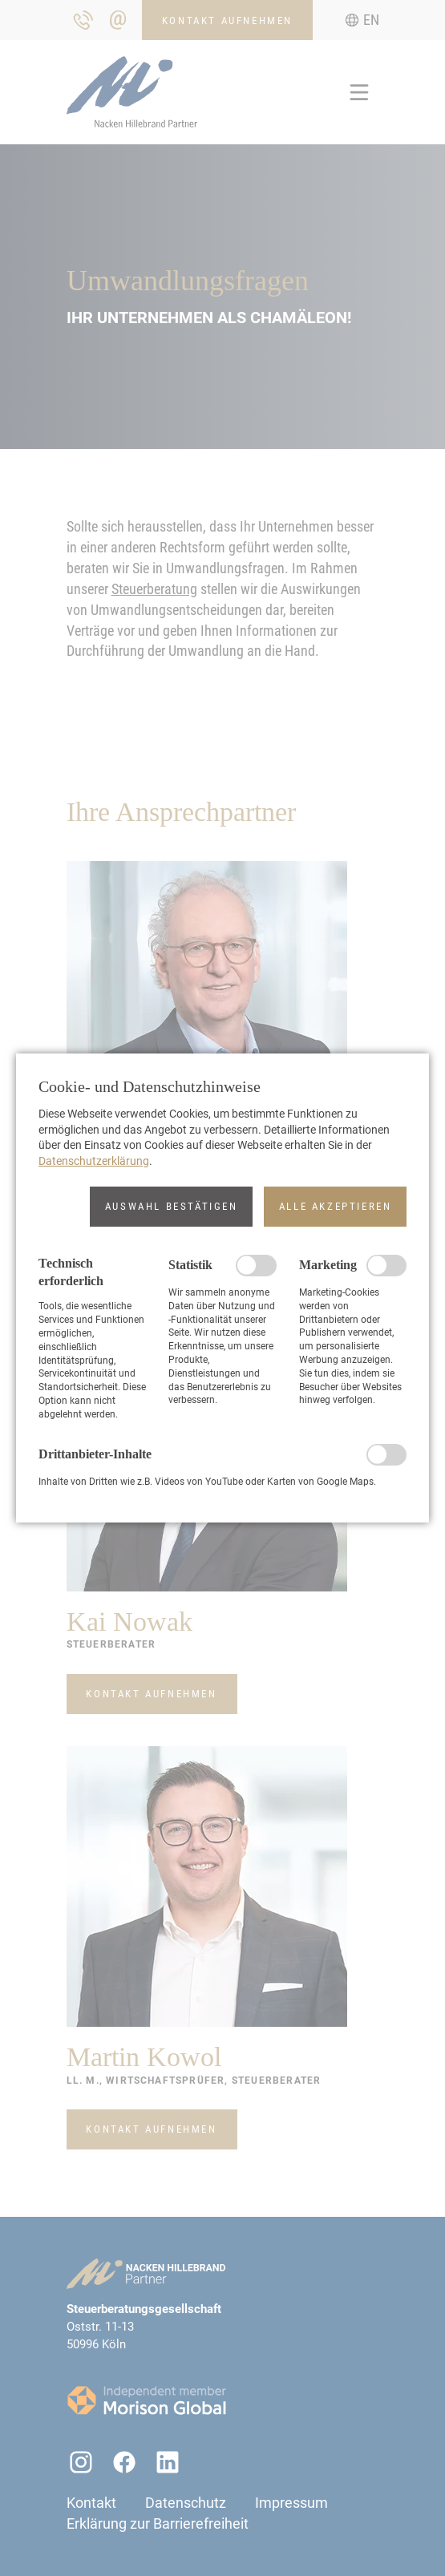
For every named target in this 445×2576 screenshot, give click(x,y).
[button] (171, 1207)
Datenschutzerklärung (93, 1161)
